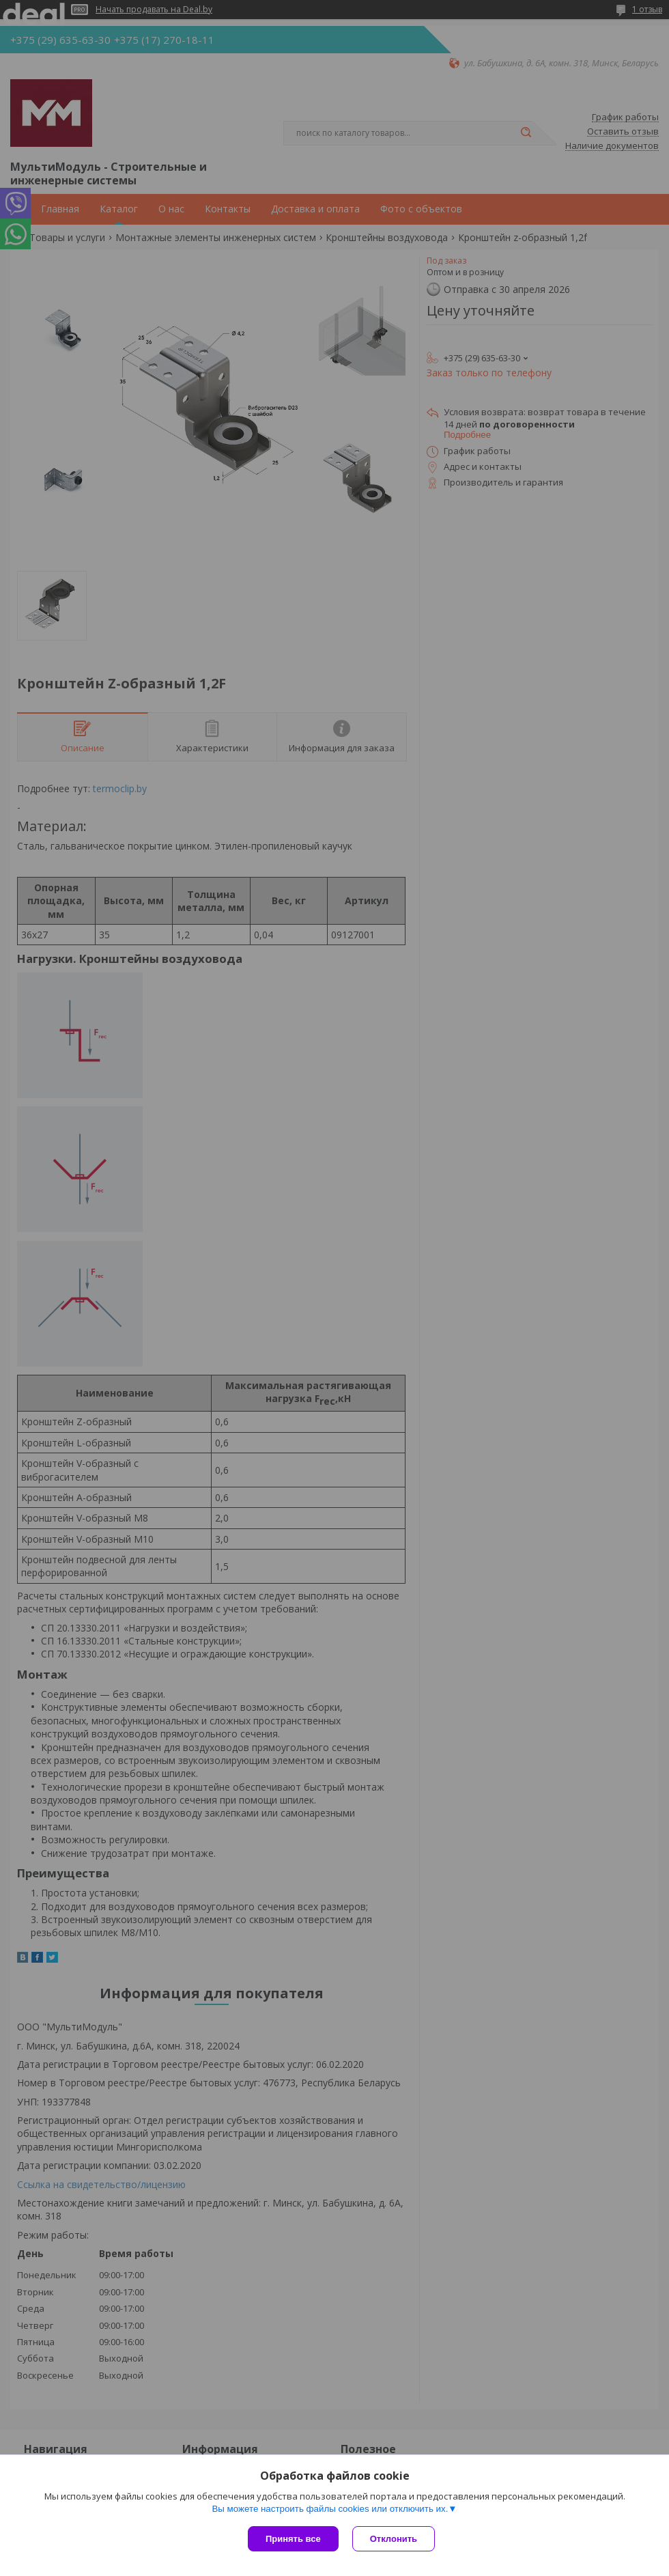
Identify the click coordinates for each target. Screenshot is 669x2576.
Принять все (293, 2539)
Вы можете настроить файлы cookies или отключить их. (330, 2509)
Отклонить (393, 2539)
